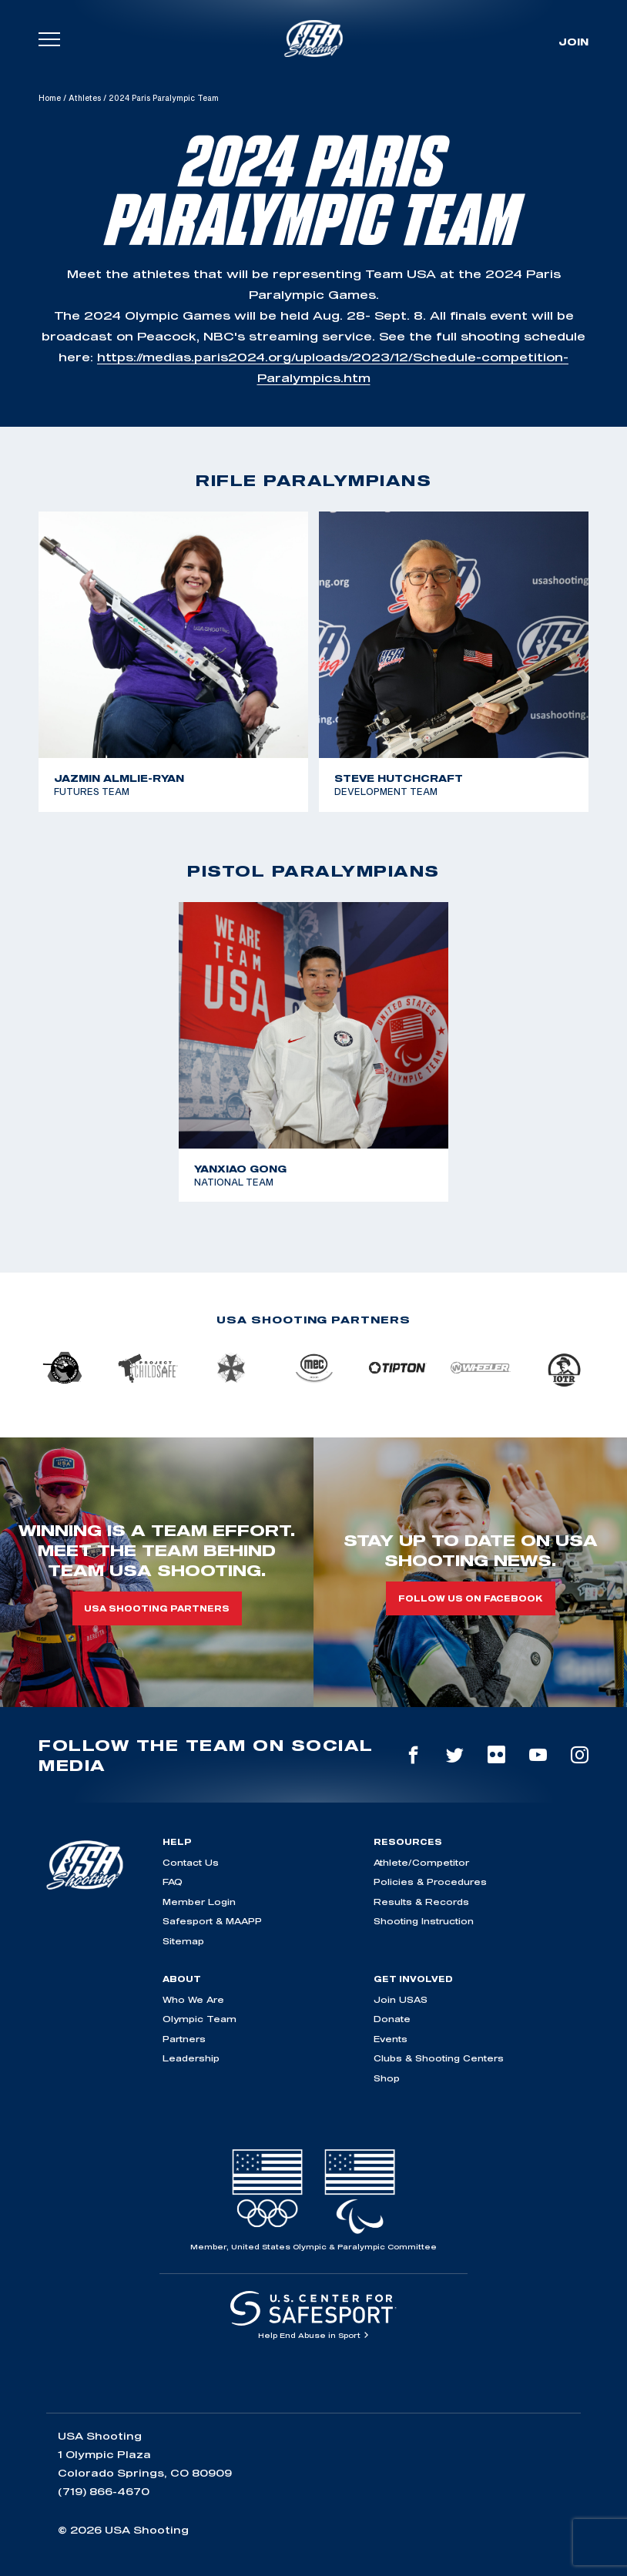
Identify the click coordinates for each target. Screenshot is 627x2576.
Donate (392, 2019)
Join (573, 41)
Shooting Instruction (424, 1921)
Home (50, 97)
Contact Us (191, 1862)
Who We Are (193, 1999)
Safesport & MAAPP (212, 1921)
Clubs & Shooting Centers (439, 2058)
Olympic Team (199, 2019)
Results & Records (421, 1902)
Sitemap (183, 1941)
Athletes (85, 97)
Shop (387, 2078)
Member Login (199, 1902)
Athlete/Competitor (421, 1862)
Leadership (191, 2058)
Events (390, 2039)
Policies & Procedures (430, 1882)
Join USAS (401, 1999)
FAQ (173, 1882)
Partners (184, 2039)
